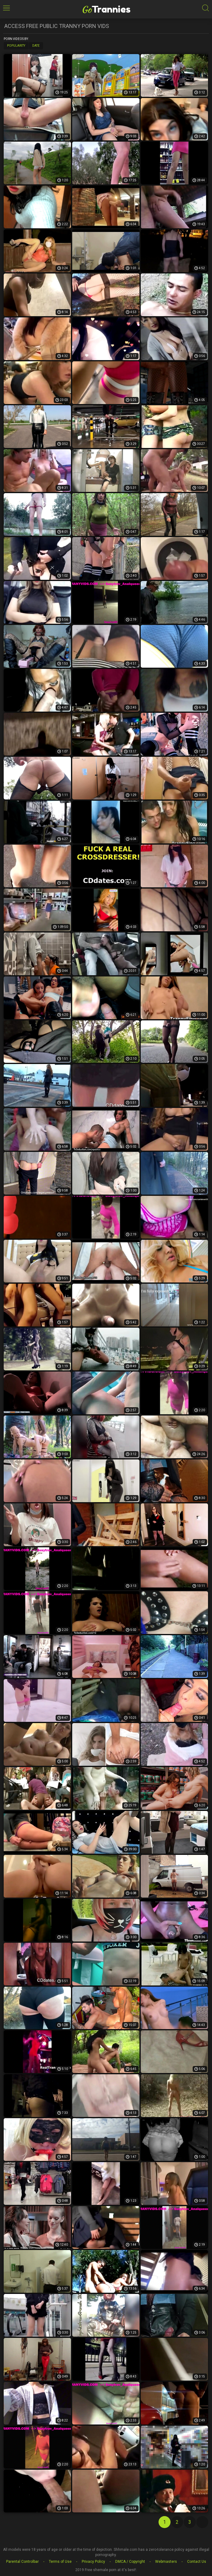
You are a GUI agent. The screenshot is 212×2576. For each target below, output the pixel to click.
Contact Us (196, 2561)
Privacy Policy (93, 2561)
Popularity (16, 45)
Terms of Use (60, 2561)
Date (36, 45)
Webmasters (166, 2561)
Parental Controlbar (22, 2561)
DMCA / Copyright (130, 2561)
